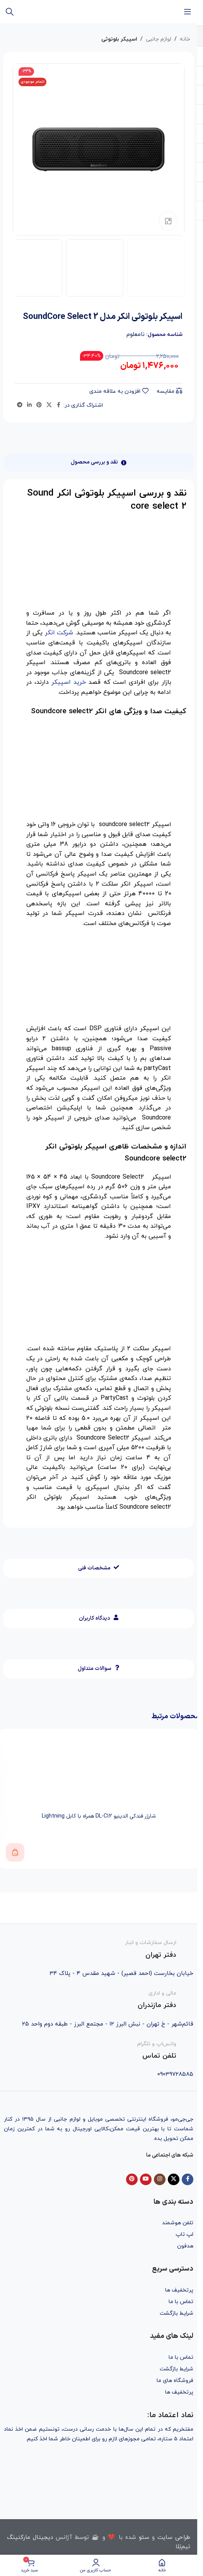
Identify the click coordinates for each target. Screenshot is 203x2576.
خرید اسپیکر (68, 682)
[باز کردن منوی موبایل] (187, 11)
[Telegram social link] (20, 405)
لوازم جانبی (158, 39)
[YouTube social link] (146, 2179)
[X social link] (49, 405)
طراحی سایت (173, 2537)
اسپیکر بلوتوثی (119, 39)
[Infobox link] (98, 1949)
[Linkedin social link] (29, 405)
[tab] (98, 462)
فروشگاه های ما (175, 2380)
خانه (185, 39)
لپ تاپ (184, 2234)
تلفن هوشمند (177, 2223)
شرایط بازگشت (176, 2313)
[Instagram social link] (159, 2179)
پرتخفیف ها (179, 2290)
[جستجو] (9, 11)
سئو (144, 2537)
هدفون (185, 2246)
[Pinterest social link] (39, 405)
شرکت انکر (59, 633)
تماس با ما (181, 2301)
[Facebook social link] (58, 405)
